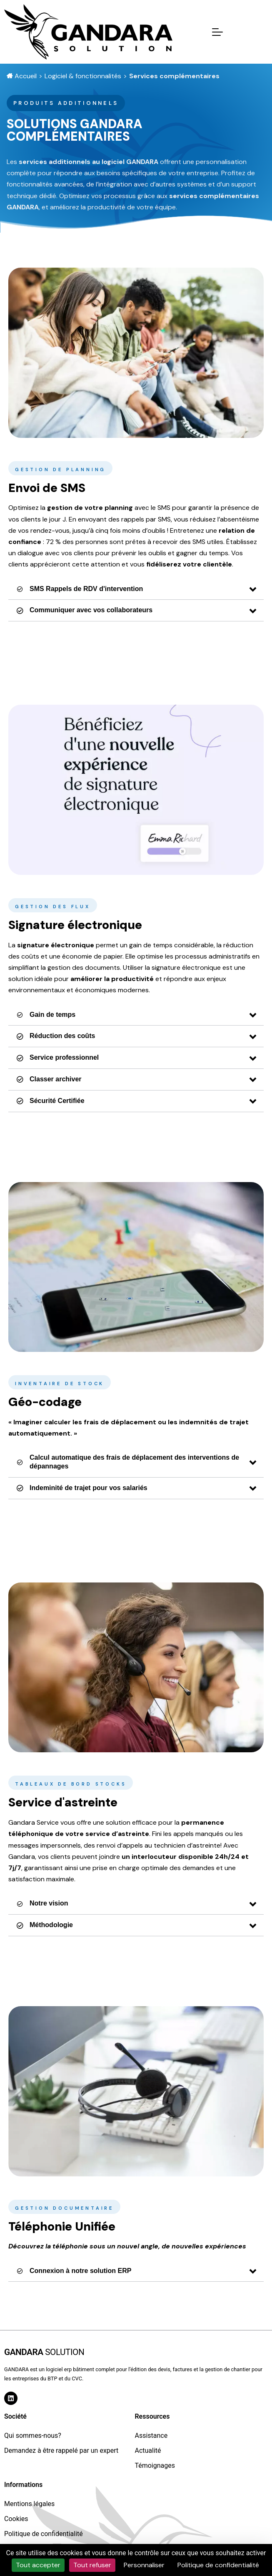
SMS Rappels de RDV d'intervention (80, 588)
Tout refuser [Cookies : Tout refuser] (92, 2565)
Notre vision (42, 1903)
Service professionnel (58, 1057)
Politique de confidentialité (43, 2534)
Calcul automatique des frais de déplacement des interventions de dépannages (128, 1462)
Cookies (16, 2519)
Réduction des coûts (56, 1035)
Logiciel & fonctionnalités (83, 76)
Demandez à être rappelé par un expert (61, 2450)
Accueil (22, 76)
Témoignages (155, 2465)
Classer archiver (49, 1079)
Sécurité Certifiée (51, 1100)
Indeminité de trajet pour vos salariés (82, 1487)
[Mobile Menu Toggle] (217, 32)
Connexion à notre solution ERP (74, 2270)
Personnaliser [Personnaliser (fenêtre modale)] (144, 2565)
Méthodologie (45, 1924)
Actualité (148, 2450)
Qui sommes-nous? (32, 2435)
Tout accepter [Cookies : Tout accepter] (38, 2565)
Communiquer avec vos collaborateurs (84, 610)
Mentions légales (29, 2504)
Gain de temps (46, 1014)
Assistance (151, 2435)
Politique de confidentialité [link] (218, 2565)
